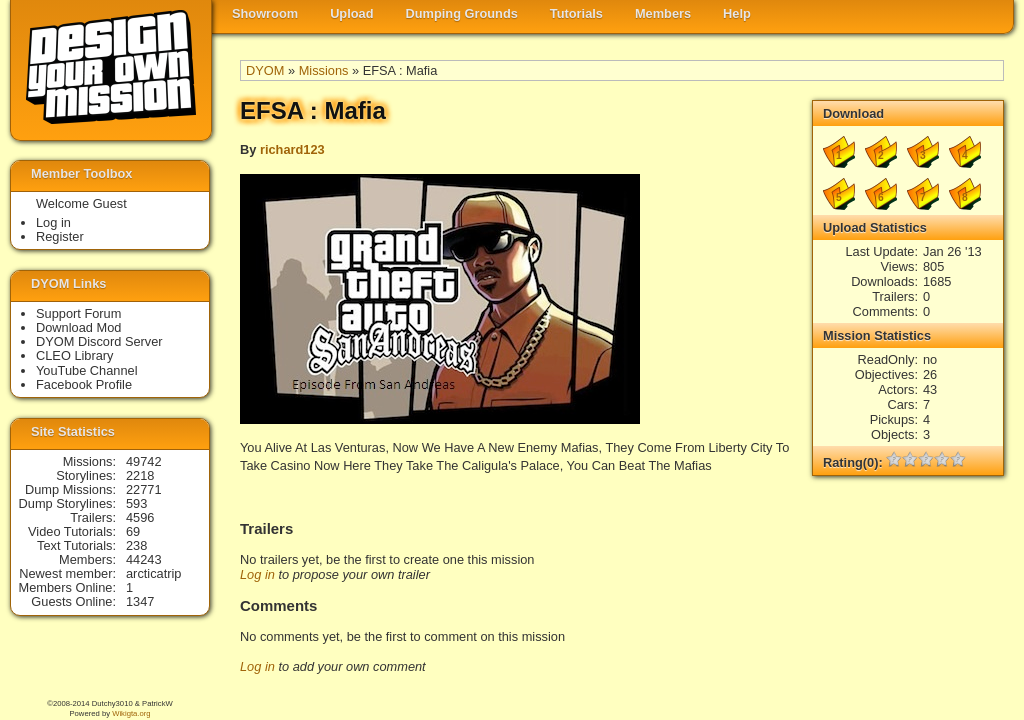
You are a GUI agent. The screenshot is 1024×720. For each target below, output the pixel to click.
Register (60, 236)
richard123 (292, 149)
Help (737, 13)
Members (663, 13)
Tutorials (576, 13)
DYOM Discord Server (99, 341)
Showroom (265, 13)
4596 (140, 517)
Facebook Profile (84, 384)
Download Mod (78, 327)
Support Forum (78, 313)
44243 (144, 559)
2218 (140, 475)
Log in (257, 574)
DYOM (265, 70)
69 (133, 531)
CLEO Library (75, 355)
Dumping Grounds (462, 13)
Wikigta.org (131, 713)
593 (136, 503)
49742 (144, 461)
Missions (324, 70)
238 (136, 545)
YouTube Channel (87, 370)
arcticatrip (153, 573)
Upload (351, 13)
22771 (144, 489)
